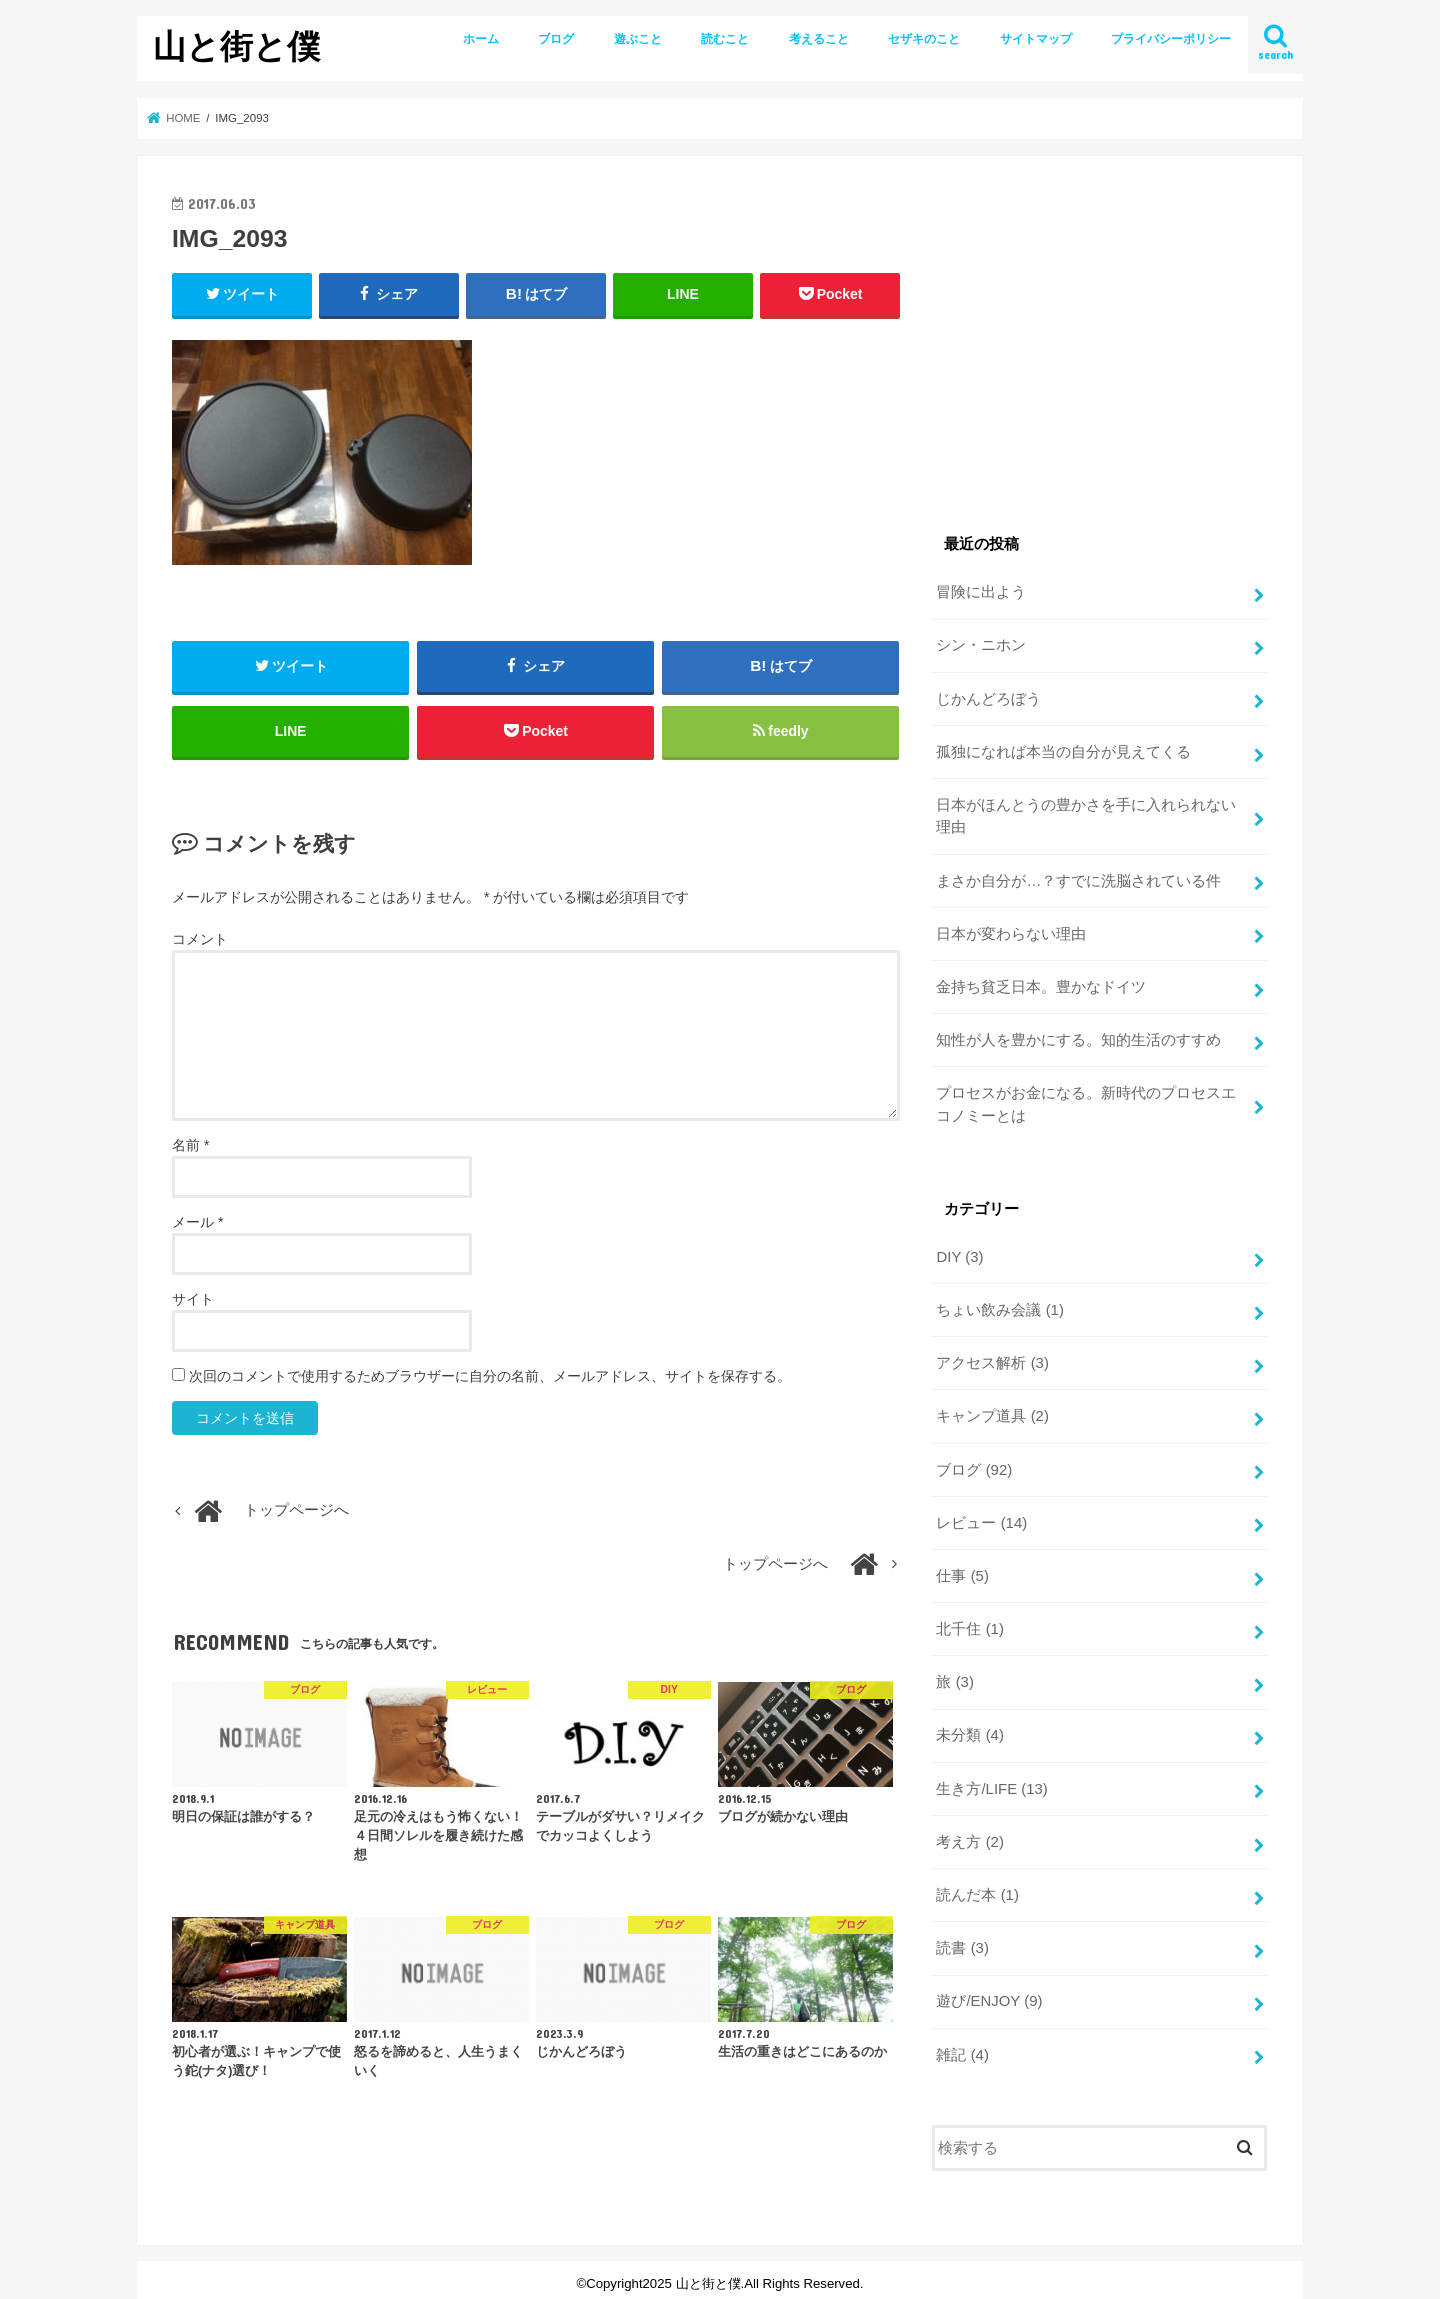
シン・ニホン (981, 645)
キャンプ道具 (992, 1412)
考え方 (969, 1835)
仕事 (962, 1571)
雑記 (962, 2047)
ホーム (481, 39)
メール (197, 1223)
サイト (193, 1300)
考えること (819, 39)
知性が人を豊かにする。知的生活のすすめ (1078, 1038)
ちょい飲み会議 (999, 1306)
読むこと (725, 39)
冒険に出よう (981, 592)
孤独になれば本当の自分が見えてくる (1063, 751)
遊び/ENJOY (989, 1994)
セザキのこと (924, 39)
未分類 (969, 1729)
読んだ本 (977, 1888)
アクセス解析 (992, 1359)
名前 (190, 1146)
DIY (959, 1253)
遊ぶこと (638, 39)
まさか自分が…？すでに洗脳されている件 (1078, 879)
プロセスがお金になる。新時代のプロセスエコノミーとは (1086, 1101)
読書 (962, 1941)
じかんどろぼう (988, 698)
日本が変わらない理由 (1011, 932)
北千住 (969, 1624)
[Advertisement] (1100, 331)
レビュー (981, 1518)
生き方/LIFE (991, 1782)
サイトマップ (1036, 39)
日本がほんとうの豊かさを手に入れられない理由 (1086, 815)
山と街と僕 (236, 45)
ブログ (556, 39)
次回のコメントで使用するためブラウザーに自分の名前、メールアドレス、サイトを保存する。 (490, 1377)
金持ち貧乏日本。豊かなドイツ (1041, 985)
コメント (200, 940)
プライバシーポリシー (1171, 39)
